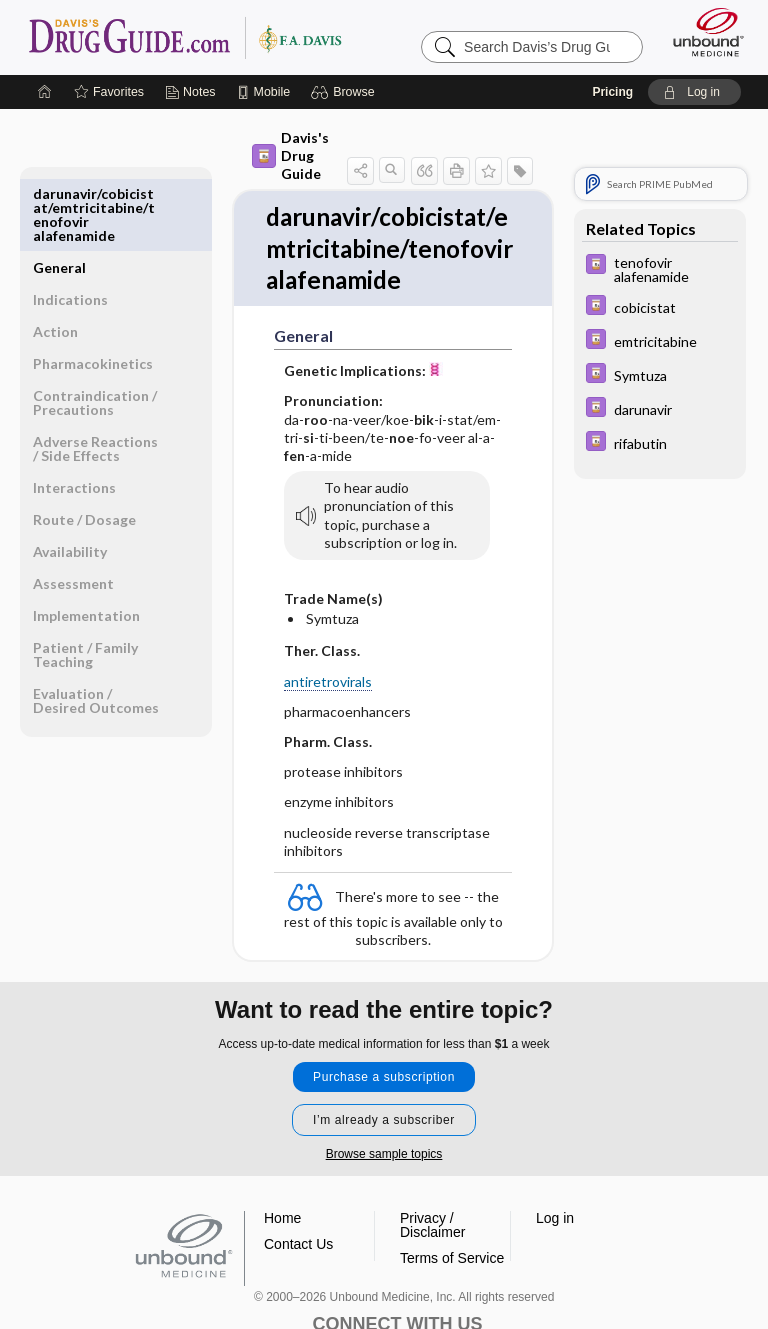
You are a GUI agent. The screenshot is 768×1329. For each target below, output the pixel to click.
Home (282, 1134)
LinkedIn (471, 1277)
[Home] (45, 92)
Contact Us (298, 1160)
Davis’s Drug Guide (184, 37)
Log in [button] (555, 1134)
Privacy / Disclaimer (432, 1141)
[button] (345, 92)
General (59, 193)
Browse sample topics (384, 1070)
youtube (422, 1277)
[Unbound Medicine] (702, 32)
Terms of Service (452, 1174)
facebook (324, 1277)
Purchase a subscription (384, 993)
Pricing (612, 92)
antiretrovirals (286, 632)
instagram (373, 1277)
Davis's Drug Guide (266, 146)
